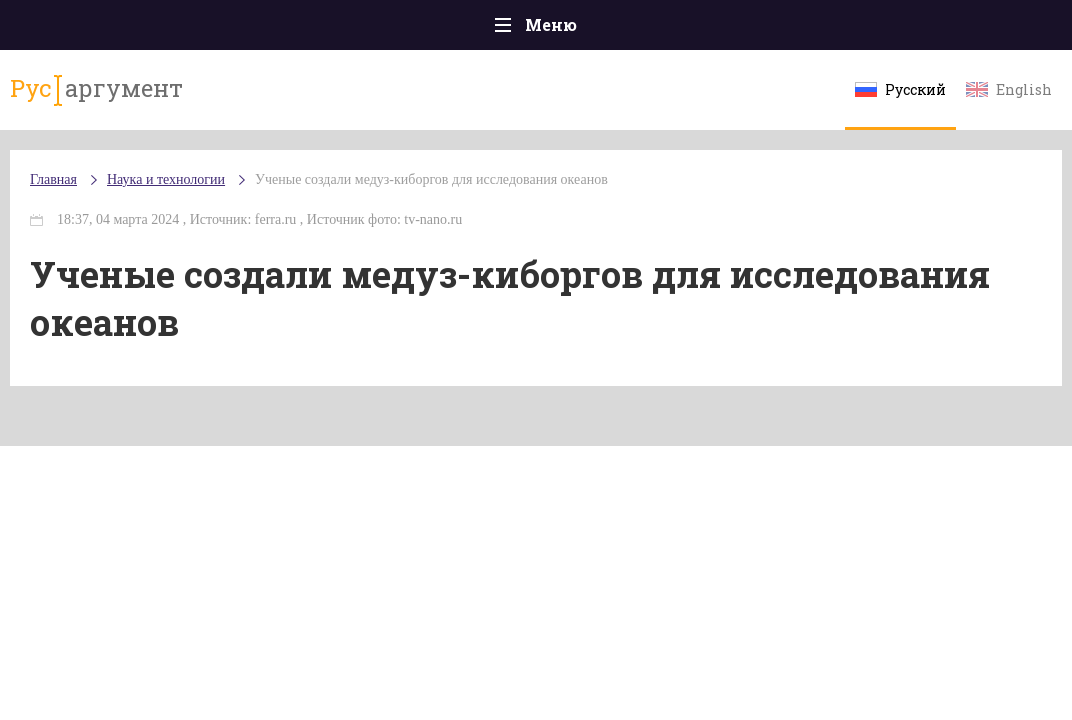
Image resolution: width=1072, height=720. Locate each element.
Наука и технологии (166, 179)
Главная (53, 179)
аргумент (96, 89)
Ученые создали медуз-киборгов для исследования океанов (431, 179)
